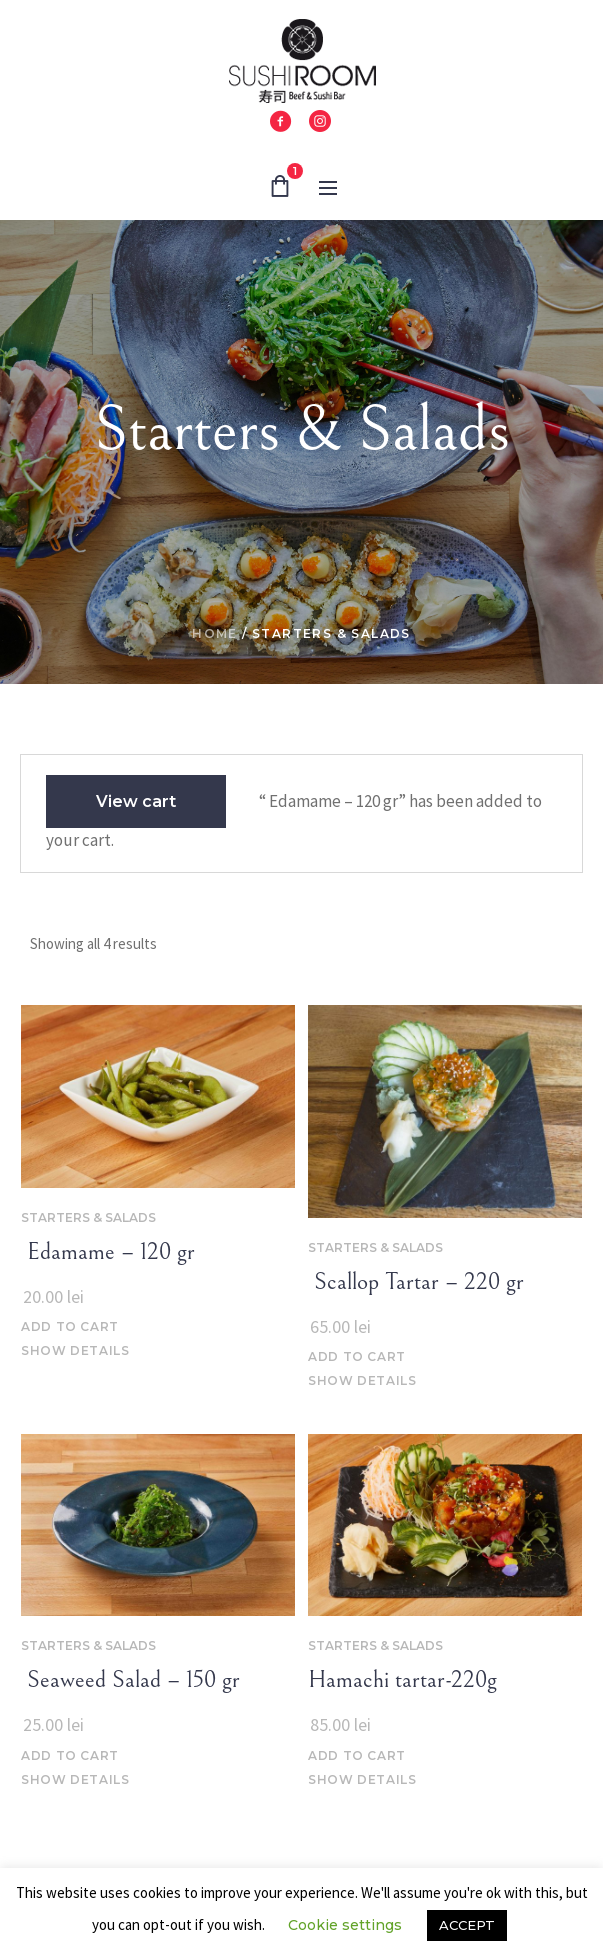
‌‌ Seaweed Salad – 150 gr (130, 1680)
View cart (136, 801)
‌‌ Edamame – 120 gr (108, 1252)
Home (215, 633)
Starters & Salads (88, 1217)
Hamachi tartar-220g (402, 1680)
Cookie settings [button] (345, 1925)
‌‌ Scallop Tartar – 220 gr (416, 1282)
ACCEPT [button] (467, 1925)
